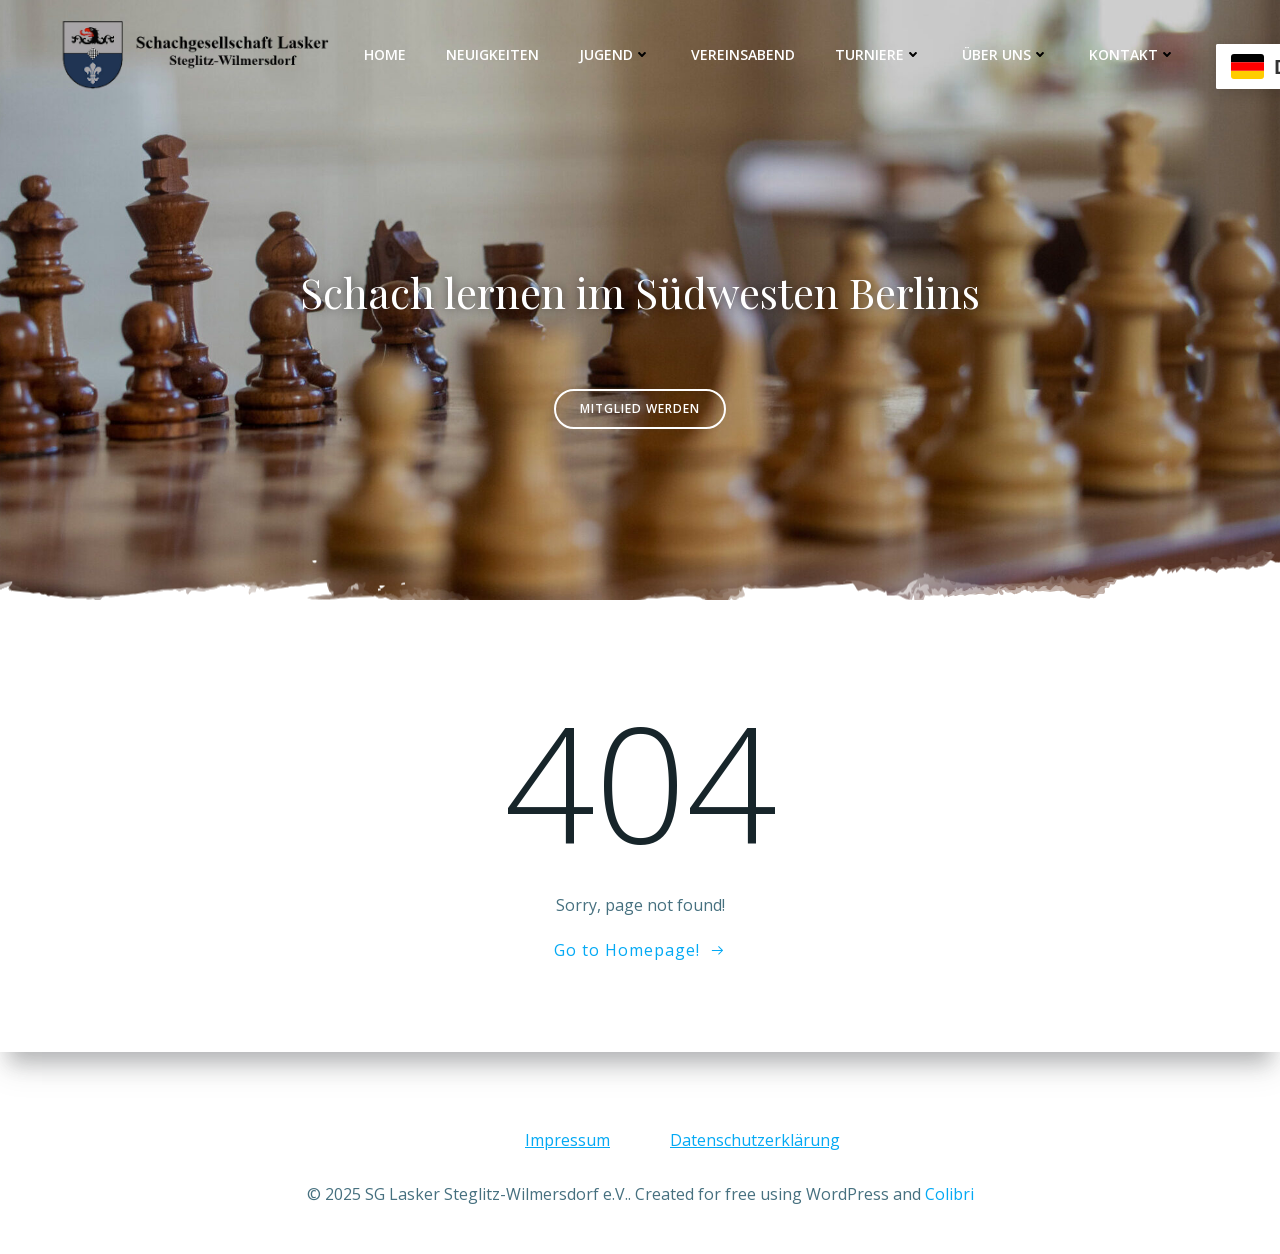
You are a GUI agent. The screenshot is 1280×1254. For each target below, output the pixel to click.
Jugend (615, 54)
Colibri (949, 1194)
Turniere (878, 54)
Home (385, 54)
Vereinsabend (743, 54)
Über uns (1005, 54)
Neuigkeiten (492, 54)
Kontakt (1132, 54)
